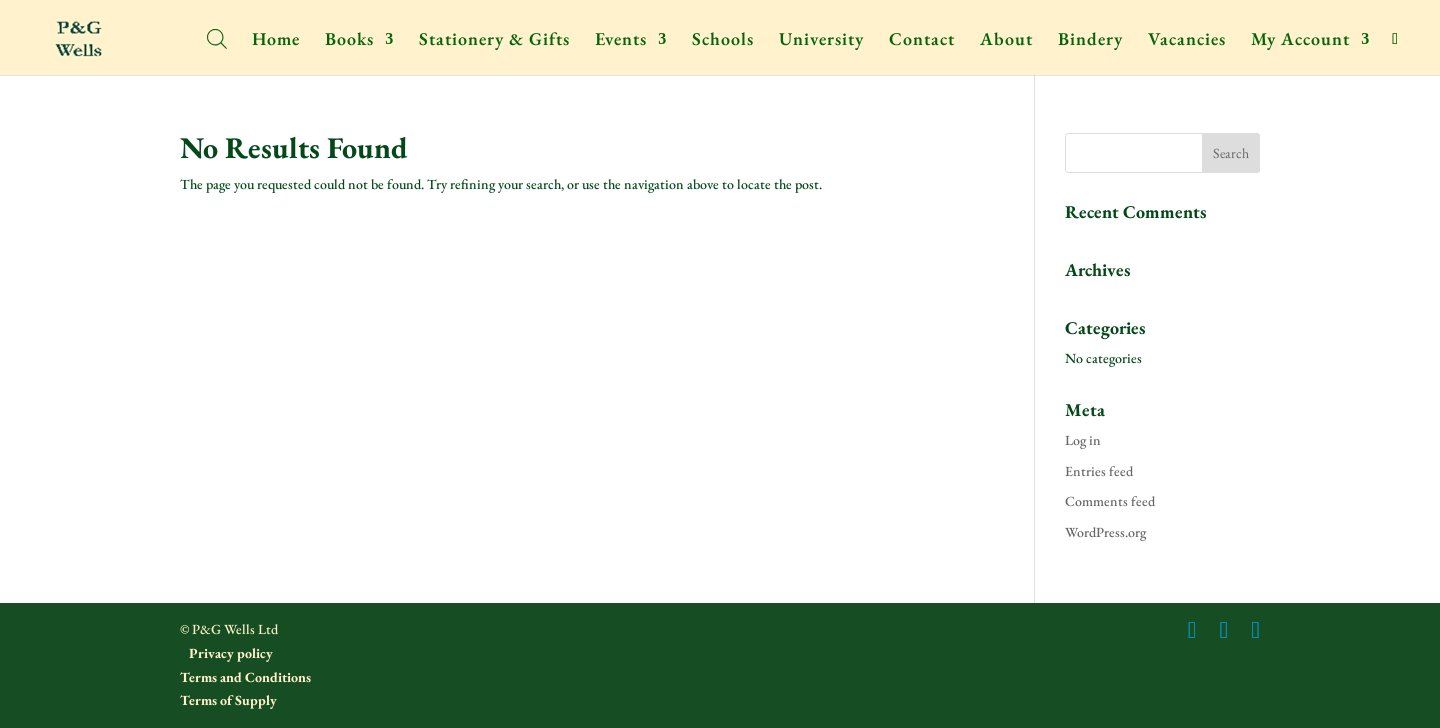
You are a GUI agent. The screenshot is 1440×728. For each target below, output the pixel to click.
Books (349, 41)
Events (621, 41)
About (1006, 41)
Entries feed (1099, 471)
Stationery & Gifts (494, 41)
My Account (1300, 41)
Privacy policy (229, 653)
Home (276, 41)
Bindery (1090, 41)
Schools (723, 41)
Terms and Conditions (245, 677)
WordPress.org (1105, 532)
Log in (1083, 440)
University (821, 41)
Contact (922, 41)
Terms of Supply (228, 700)
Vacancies (1187, 41)
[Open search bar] (217, 37)
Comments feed (1110, 501)
